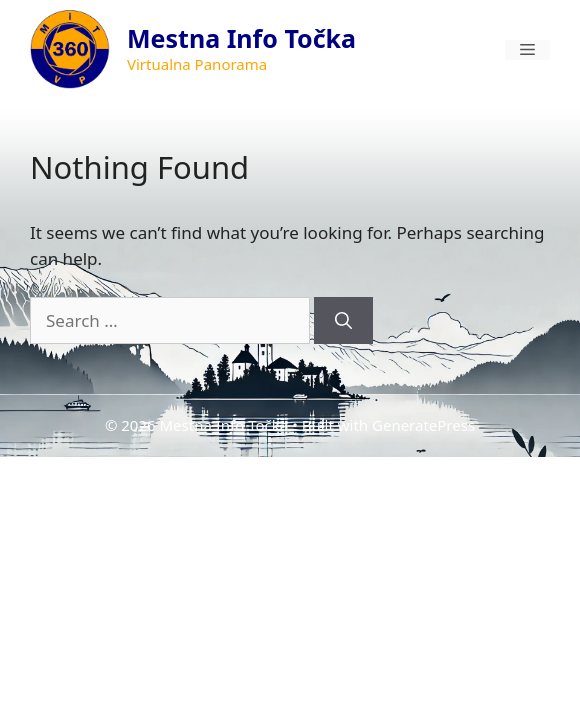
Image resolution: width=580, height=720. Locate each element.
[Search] (343, 321)
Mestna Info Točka (241, 38)
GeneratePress (423, 425)
